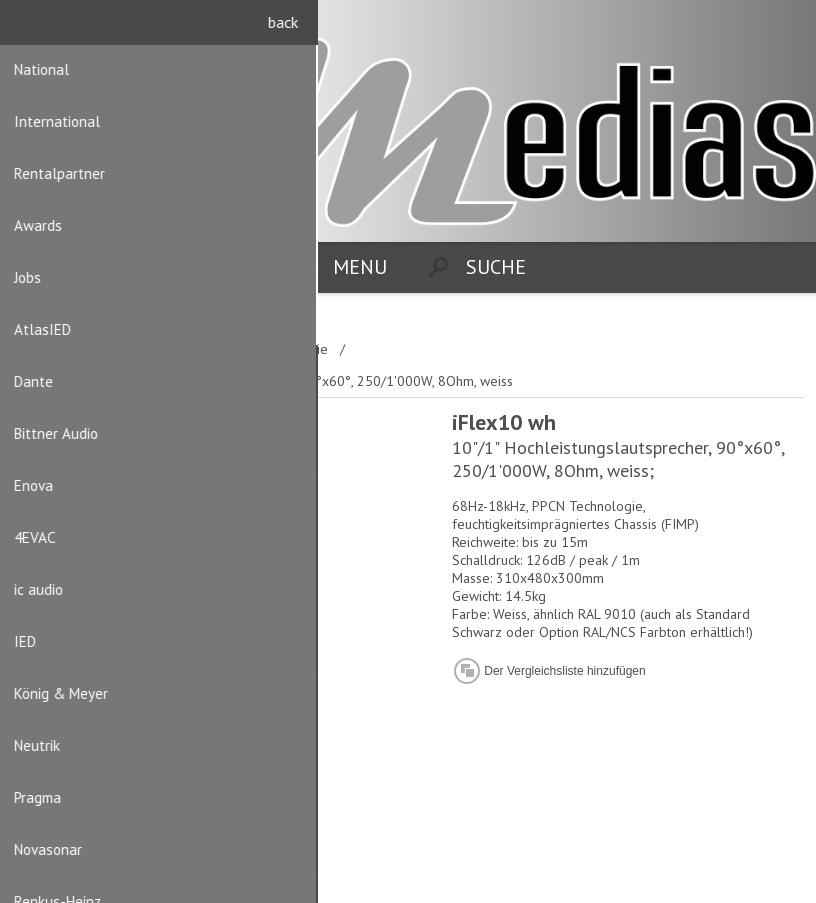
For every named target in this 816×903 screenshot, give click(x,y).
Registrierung (747, 27)
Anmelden (786, 27)
